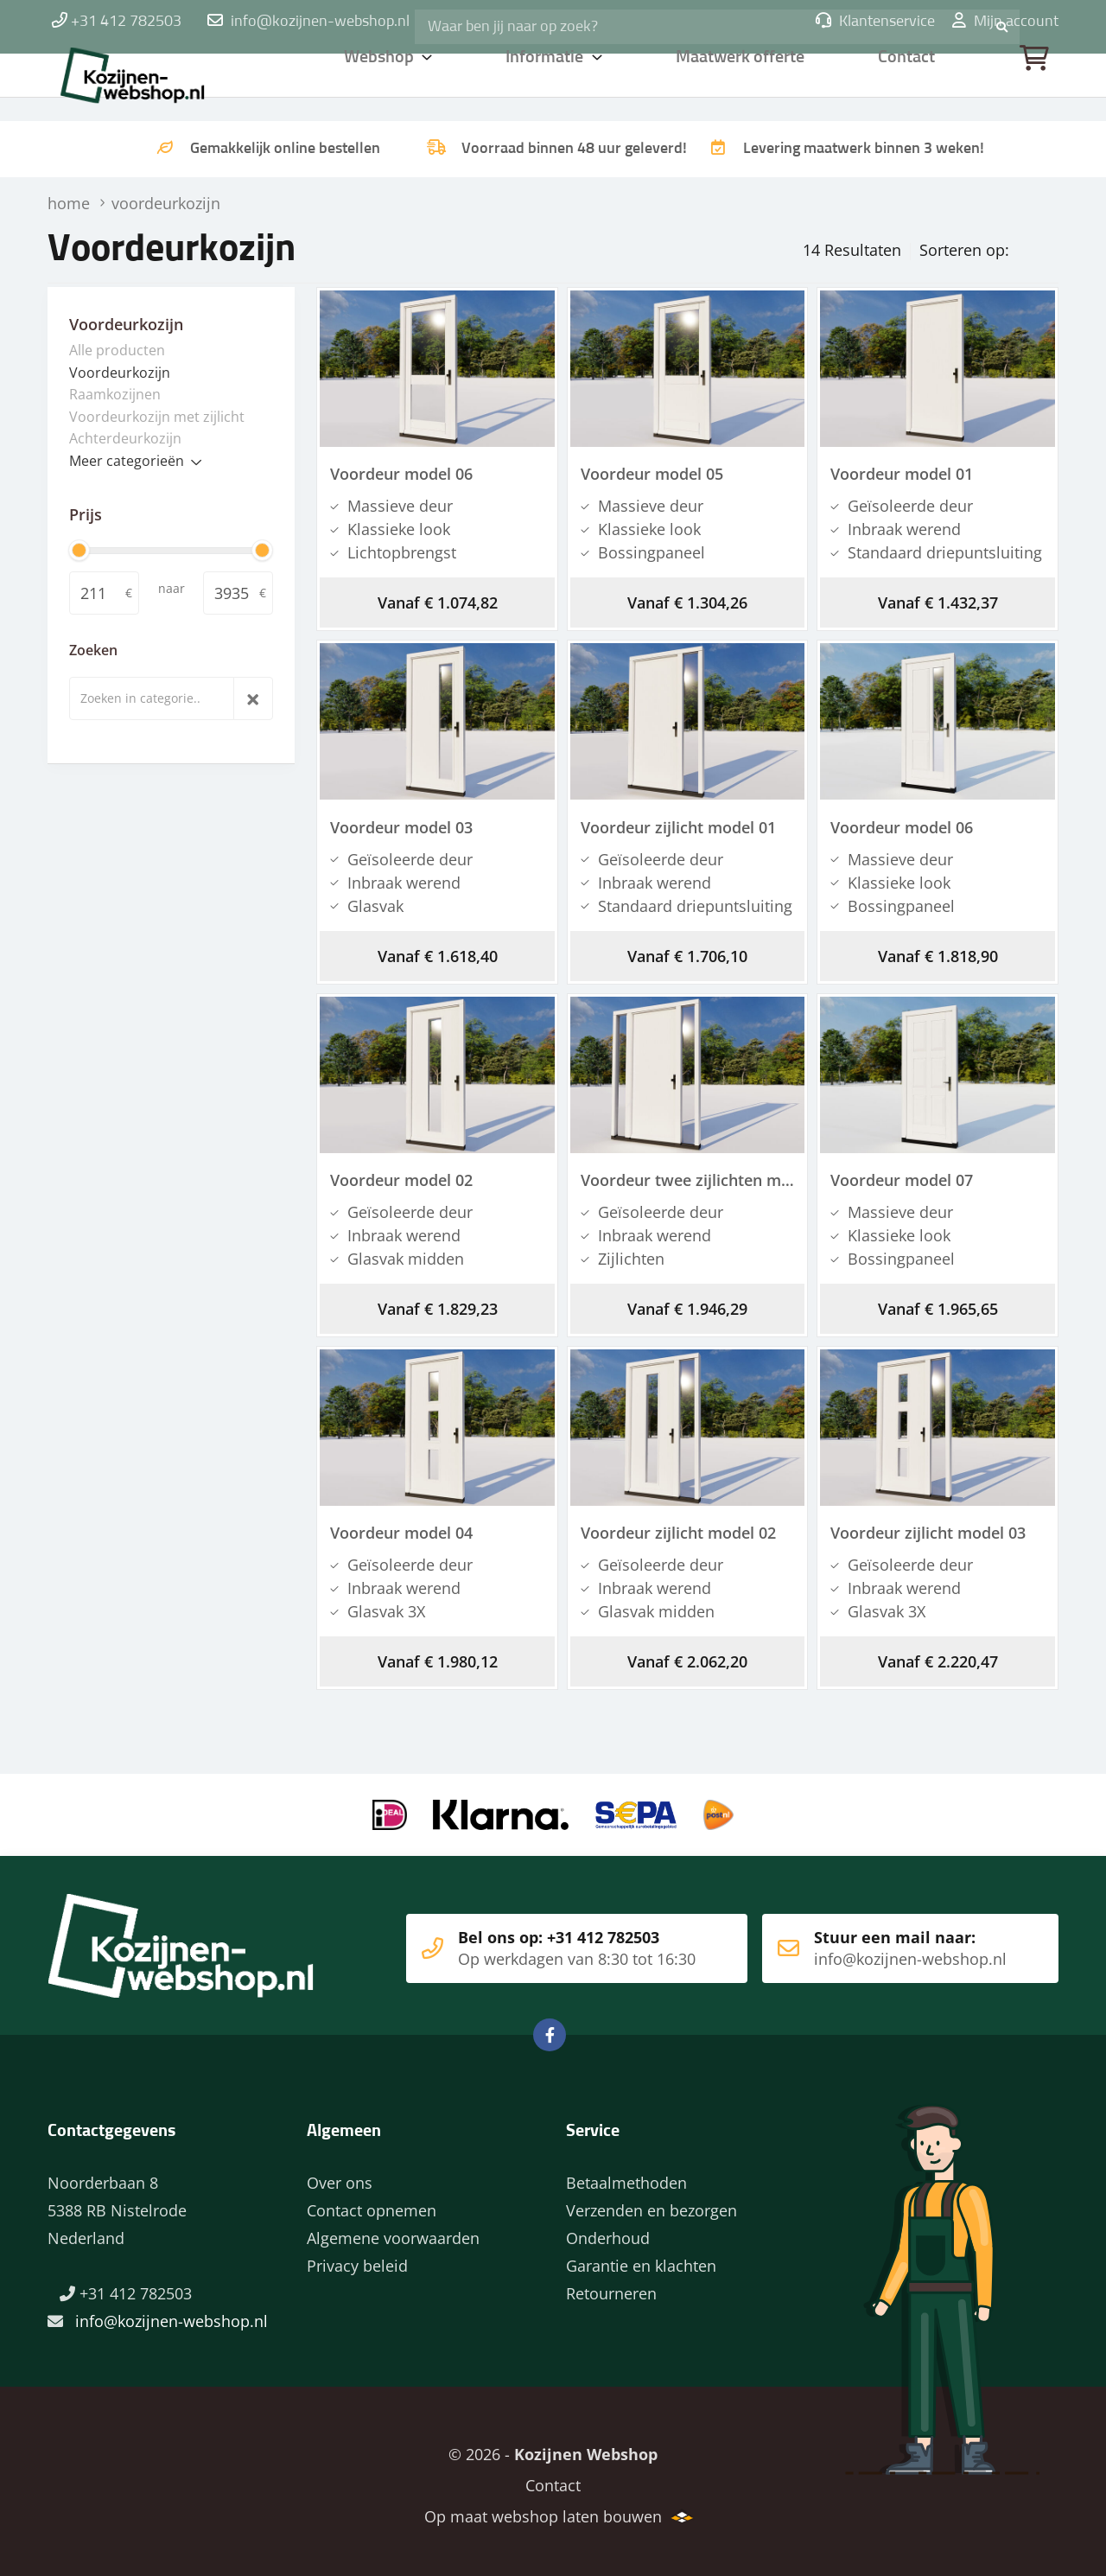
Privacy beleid (357, 2258)
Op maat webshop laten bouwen (536, 2508)
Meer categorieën (126, 459)
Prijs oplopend (992, 245)
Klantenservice (875, 21)
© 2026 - (553, 2446)
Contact (908, 82)
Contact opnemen (371, 2202)
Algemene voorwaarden (393, 2230)
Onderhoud (608, 2230)
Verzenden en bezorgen (651, 2202)
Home (160, 82)
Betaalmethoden (626, 2175)
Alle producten (117, 348)
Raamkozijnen (115, 392)
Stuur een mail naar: (884, 1940)
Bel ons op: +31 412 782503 (544, 1940)
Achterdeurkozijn (125, 436)
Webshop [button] (379, 82)
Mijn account (1005, 21)
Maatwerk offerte (743, 82)
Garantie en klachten (641, 2258)
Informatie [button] (547, 82)
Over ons (339, 2175)
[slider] (79, 548)
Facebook (549, 2027)
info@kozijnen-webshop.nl (320, 21)
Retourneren (611, 2285)
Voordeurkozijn (119, 370)
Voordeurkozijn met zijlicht (157, 414)
